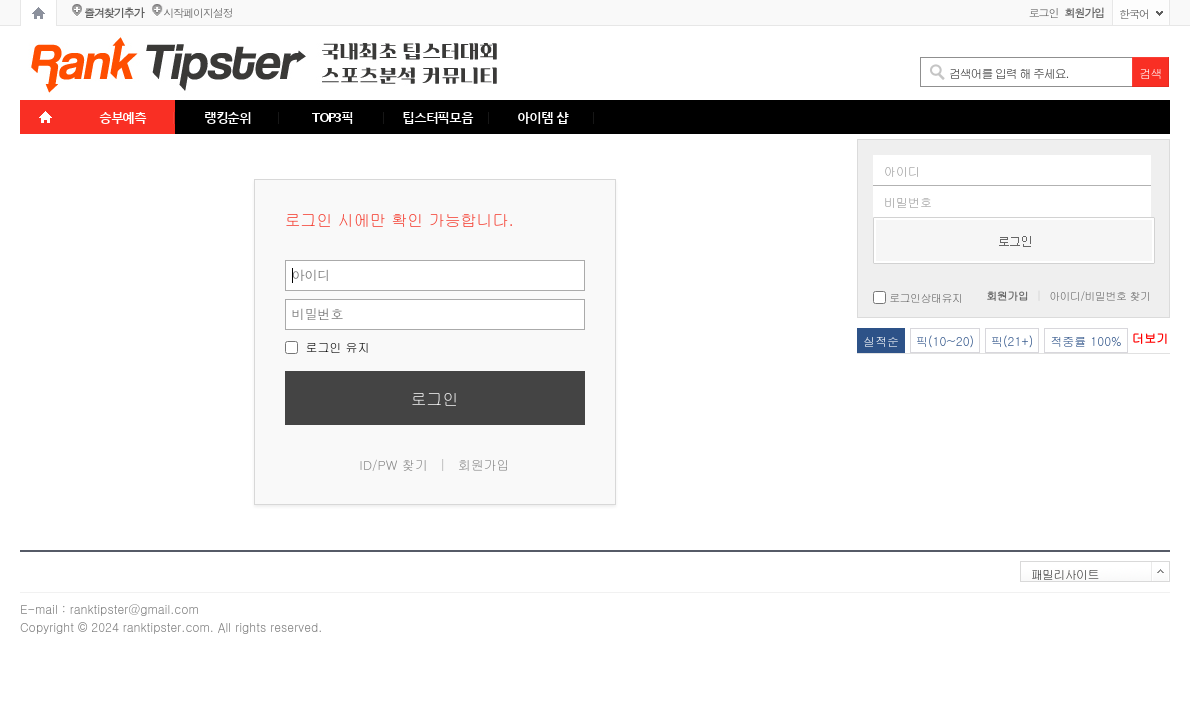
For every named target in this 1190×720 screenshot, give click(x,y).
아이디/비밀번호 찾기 (1099, 295)
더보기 (1150, 337)
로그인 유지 (327, 346)
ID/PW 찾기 (393, 464)
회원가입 (484, 464)
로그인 (1044, 12)
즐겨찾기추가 (113, 12)
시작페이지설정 (197, 12)
